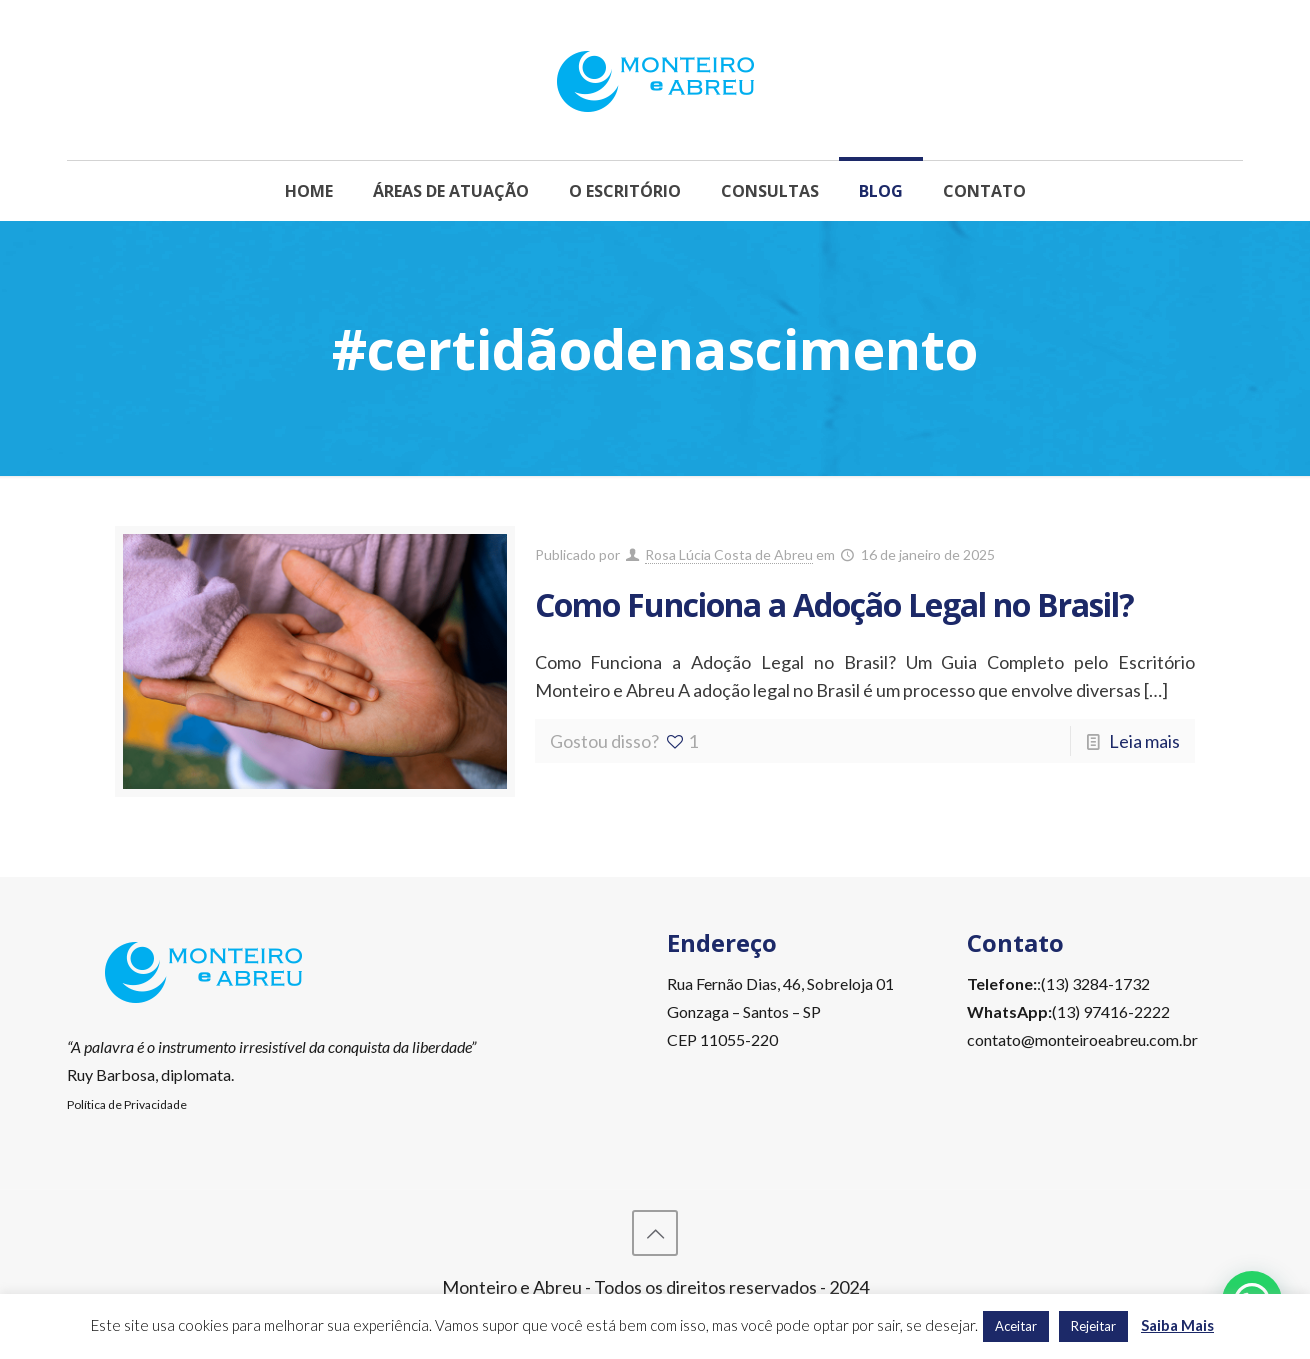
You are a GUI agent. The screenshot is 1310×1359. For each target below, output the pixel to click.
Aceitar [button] (1016, 1326)
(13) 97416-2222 (1111, 1011)
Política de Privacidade (127, 1104)
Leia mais (1144, 741)
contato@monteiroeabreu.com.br (1082, 1039)
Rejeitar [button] (1093, 1326)
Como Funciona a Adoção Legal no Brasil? (834, 604)
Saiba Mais (1177, 1325)
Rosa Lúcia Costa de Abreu (729, 554)
